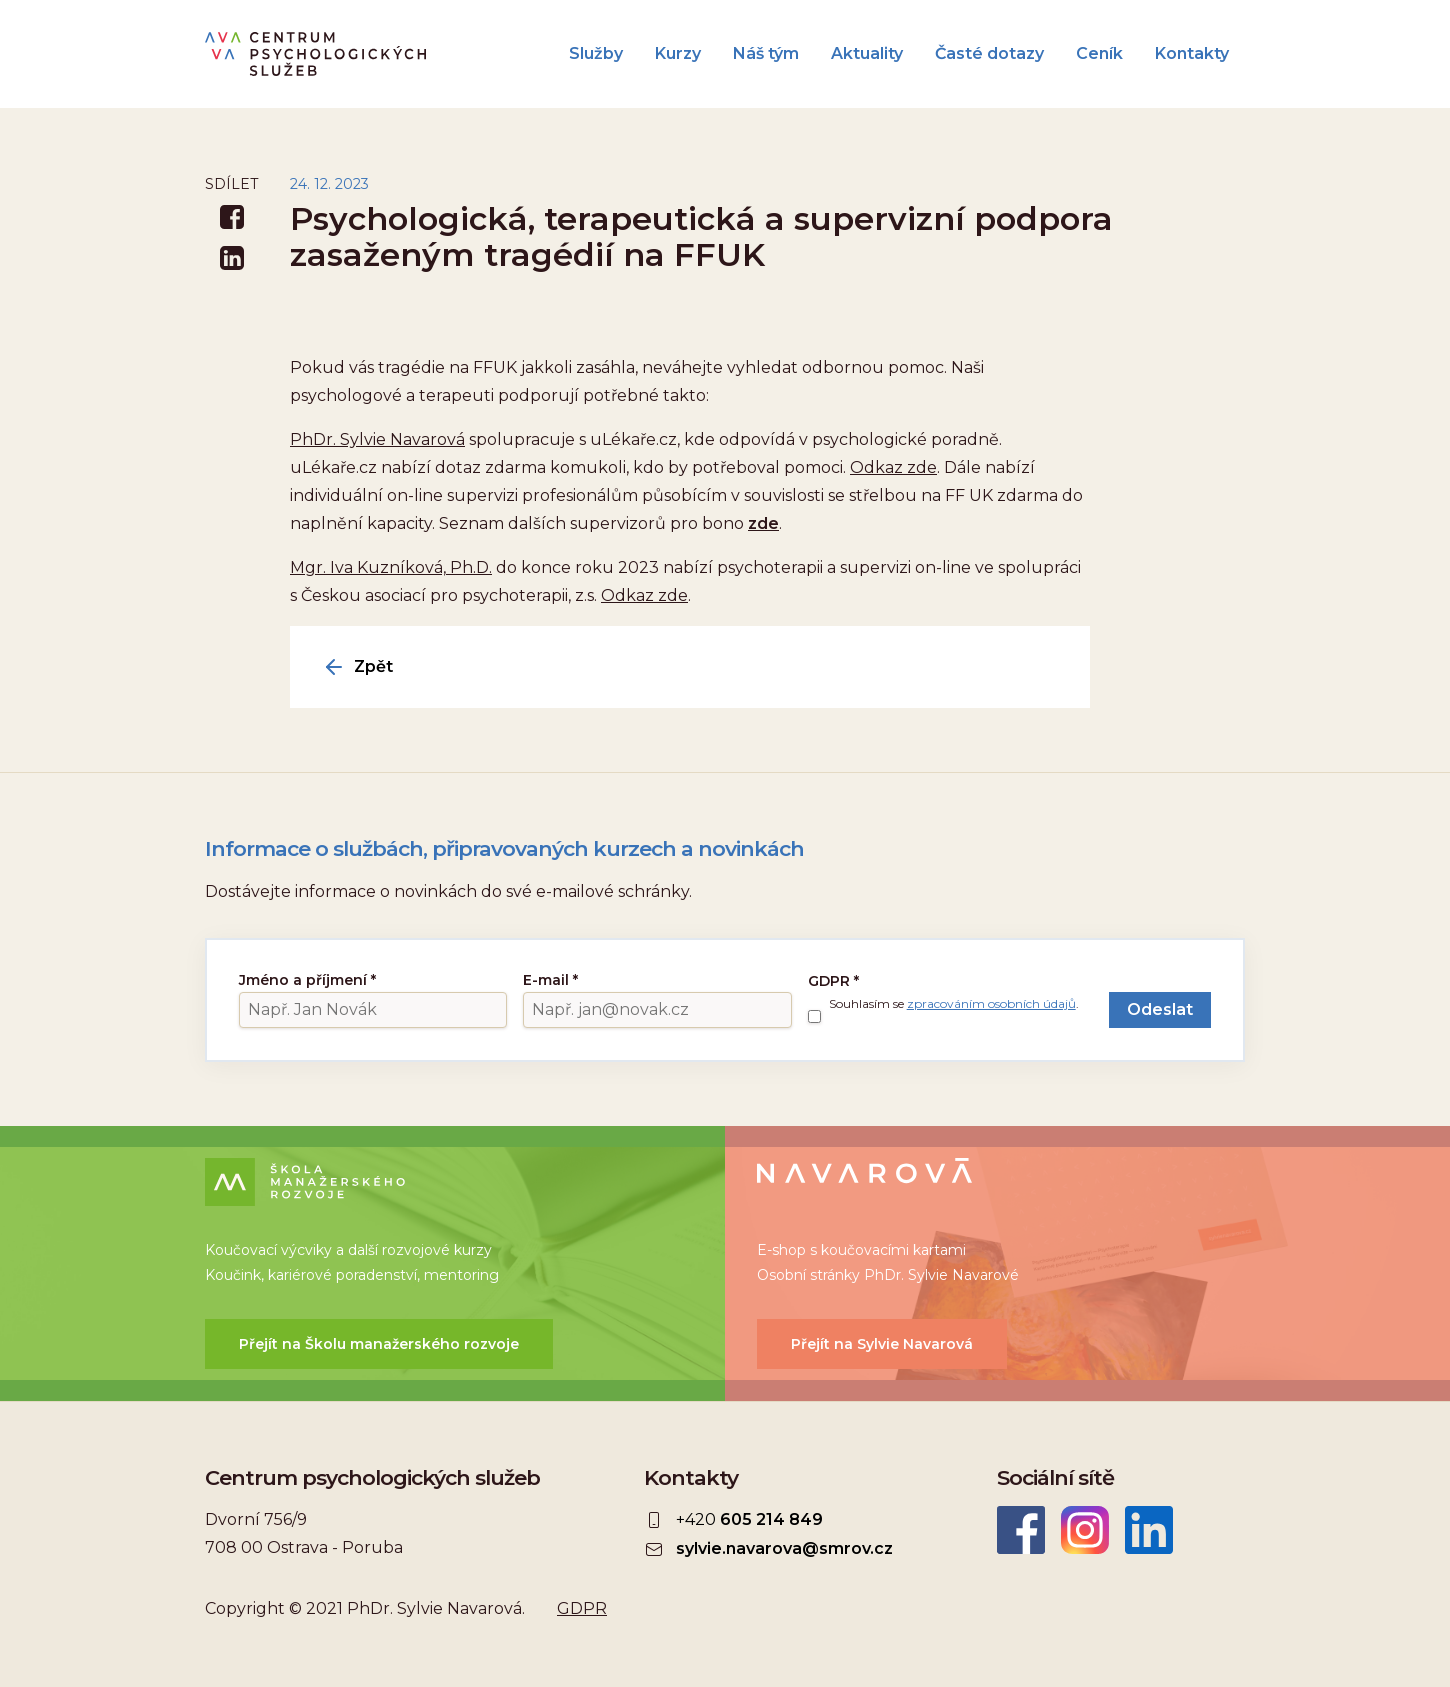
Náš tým (766, 54)
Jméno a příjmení (307, 980)
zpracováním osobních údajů (991, 1003)
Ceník (1099, 54)
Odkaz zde (893, 467)
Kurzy (678, 54)
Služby (596, 54)
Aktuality (867, 54)
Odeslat (1160, 1009)
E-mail (550, 980)
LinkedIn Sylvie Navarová (1149, 1530)
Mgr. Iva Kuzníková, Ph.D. (391, 567)
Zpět (373, 667)
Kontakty (1192, 54)
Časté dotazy (989, 54)
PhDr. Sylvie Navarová (377, 439)
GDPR (833, 981)
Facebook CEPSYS (1021, 1530)
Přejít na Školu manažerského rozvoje (379, 1344)
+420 (749, 1520)
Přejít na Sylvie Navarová (882, 1344)
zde (763, 523)
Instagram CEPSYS (1085, 1530)
